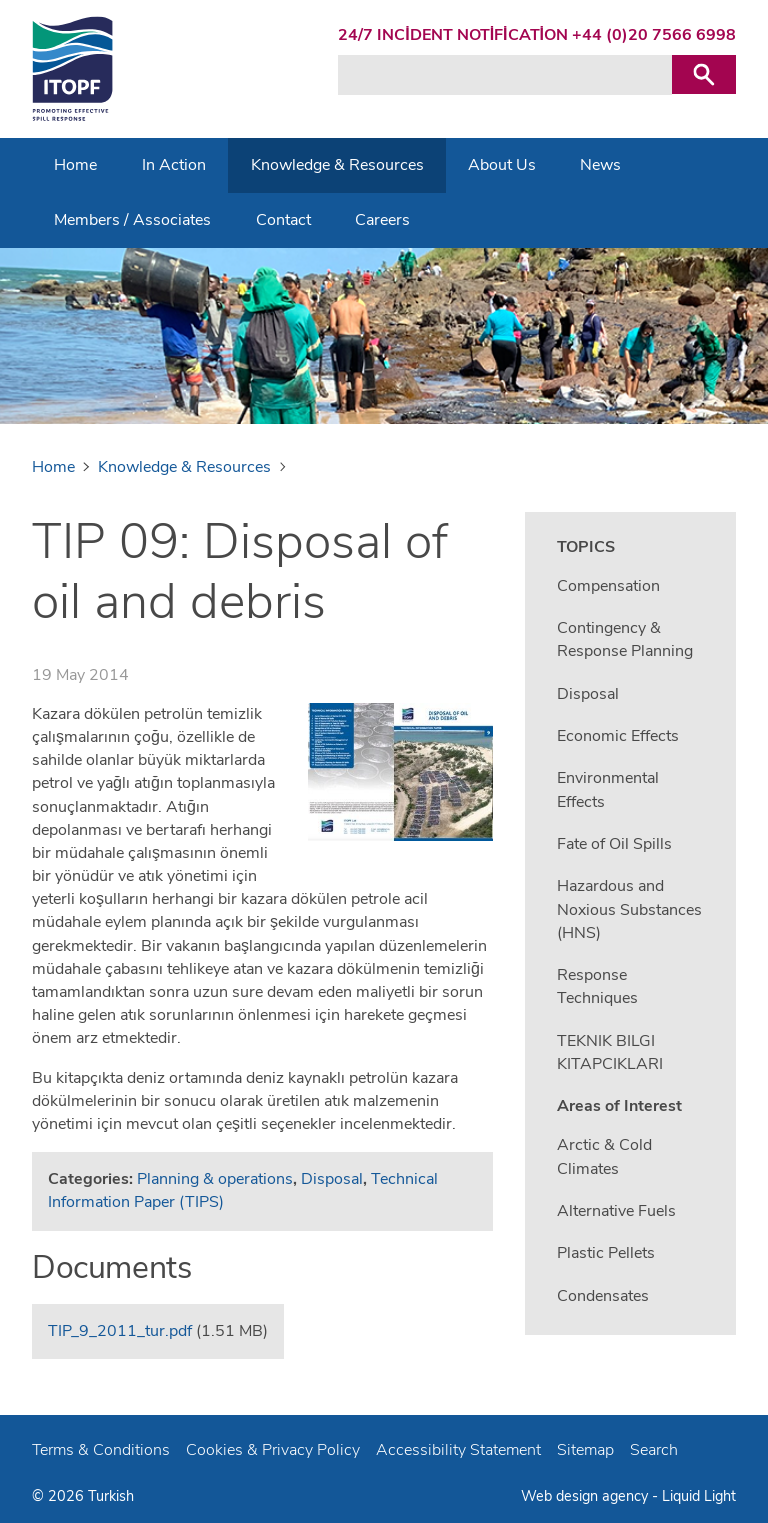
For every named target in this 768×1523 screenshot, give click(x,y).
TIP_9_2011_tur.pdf (120, 1331)
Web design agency (586, 1496)
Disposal (332, 1179)
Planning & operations (215, 1179)
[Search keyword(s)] (505, 75)
